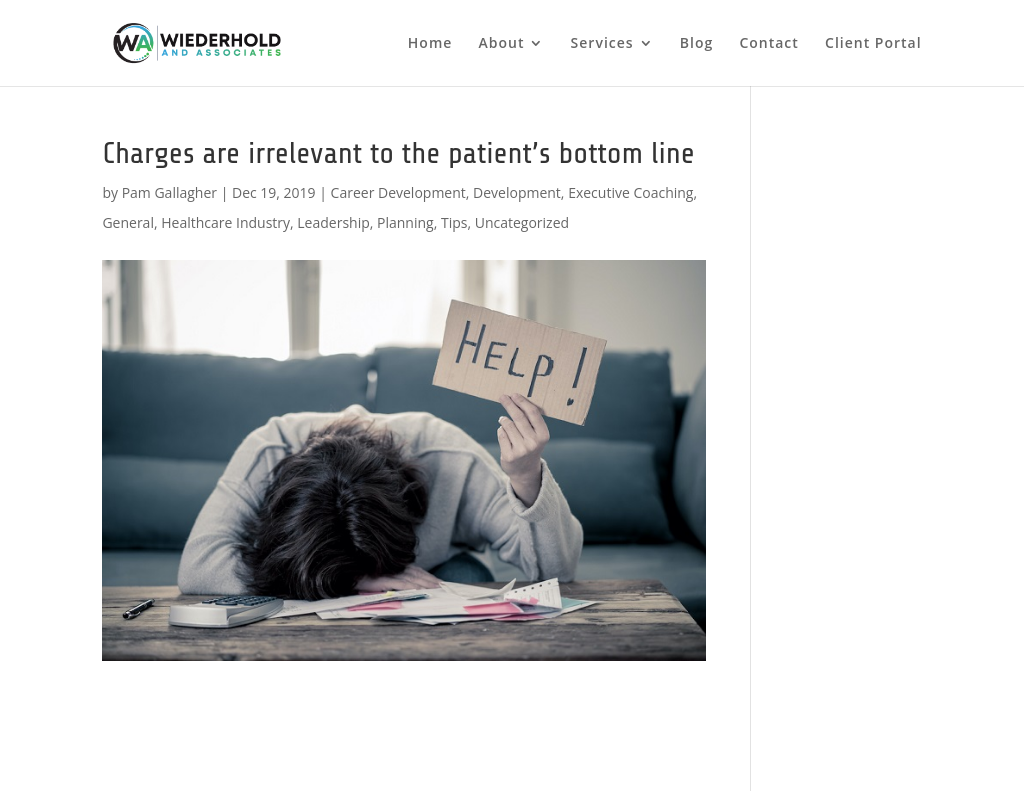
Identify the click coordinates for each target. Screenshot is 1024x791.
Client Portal (873, 44)
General (128, 222)
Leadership (333, 222)
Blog (696, 44)
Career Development (398, 192)
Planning (405, 222)
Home (430, 44)
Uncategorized (522, 222)
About (502, 44)
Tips (454, 222)
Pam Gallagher (169, 192)
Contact (768, 44)
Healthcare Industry (225, 222)
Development (517, 192)
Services (602, 44)
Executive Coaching (630, 192)
